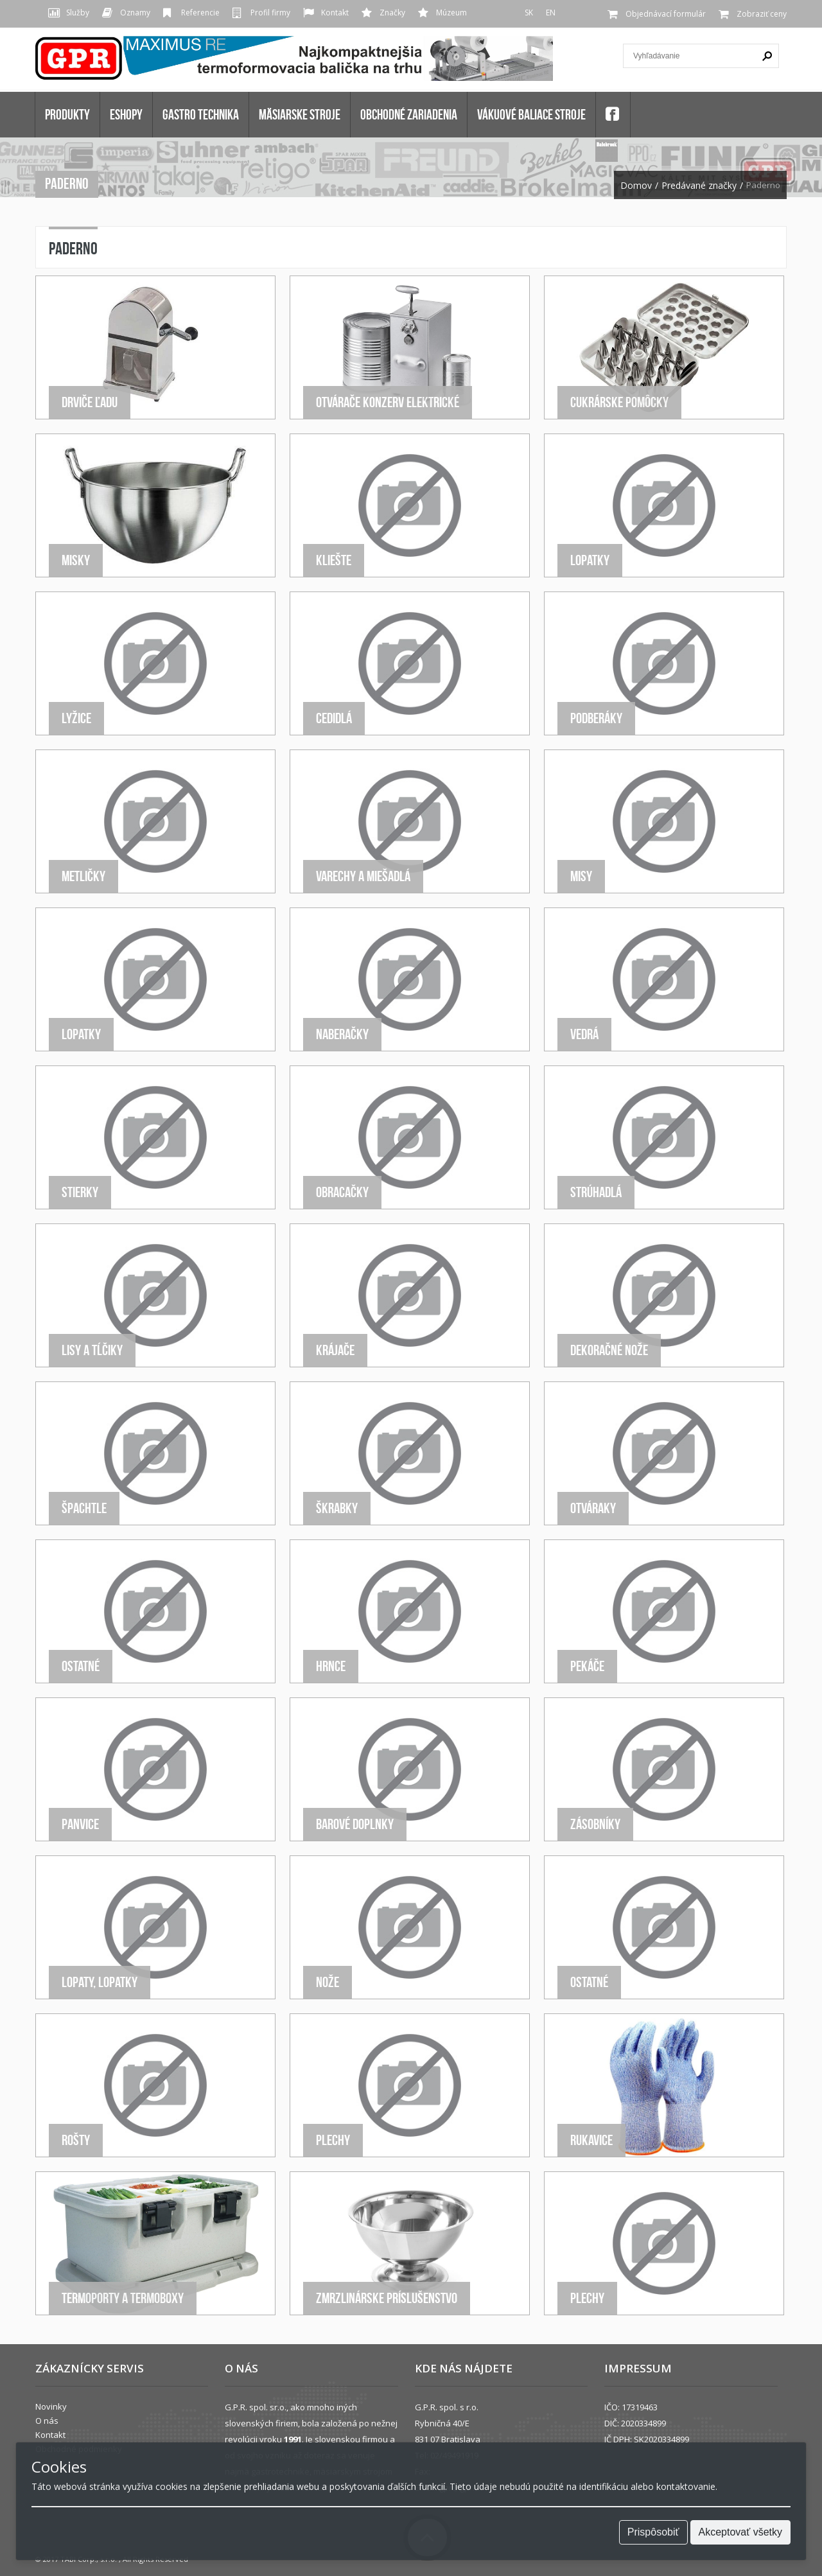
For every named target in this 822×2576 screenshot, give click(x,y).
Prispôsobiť (653, 2532)
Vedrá (584, 1034)
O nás (46, 2420)
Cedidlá (334, 718)
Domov (636, 185)
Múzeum (451, 12)
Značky (392, 12)
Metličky (83, 876)
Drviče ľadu (90, 402)
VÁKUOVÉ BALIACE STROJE (531, 114)
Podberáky (596, 718)
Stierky (80, 1192)
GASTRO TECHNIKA (200, 114)
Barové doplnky (355, 1824)
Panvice (80, 1824)
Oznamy (135, 12)
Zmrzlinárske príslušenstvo (386, 2298)
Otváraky (593, 1508)
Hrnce (330, 1666)
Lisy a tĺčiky (92, 1350)
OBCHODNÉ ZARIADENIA (408, 114)
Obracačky (342, 1192)
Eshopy (126, 114)
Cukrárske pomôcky (619, 402)
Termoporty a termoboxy (123, 2298)
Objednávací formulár (665, 13)
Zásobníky (595, 1824)
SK (529, 12)
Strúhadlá (596, 1192)
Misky (76, 560)
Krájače (335, 1350)
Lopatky (589, 560)
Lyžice (76, 718)
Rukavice (591, 2140)
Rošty (76, 2140)
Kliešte (333, 560)
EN (550, 12)
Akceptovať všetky (741, 2532)
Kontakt (335, 12)
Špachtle (84, 1508)
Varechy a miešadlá (363, 876)
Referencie (200, 12)
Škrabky (337, 1508)
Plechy (333, 2140)
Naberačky (342, 1034)
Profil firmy (270, 12)
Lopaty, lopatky (99, 1982)
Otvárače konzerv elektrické (387, 402)
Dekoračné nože (609, 1350)
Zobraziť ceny (762, 13)
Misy (581, 876)
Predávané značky (699, 185)
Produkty (67, 114)
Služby (77, 12)
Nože (327, 1982)
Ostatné (81, 1666)
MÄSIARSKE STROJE (299, 114)
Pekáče (587, 1666)
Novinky (51, 2406)
